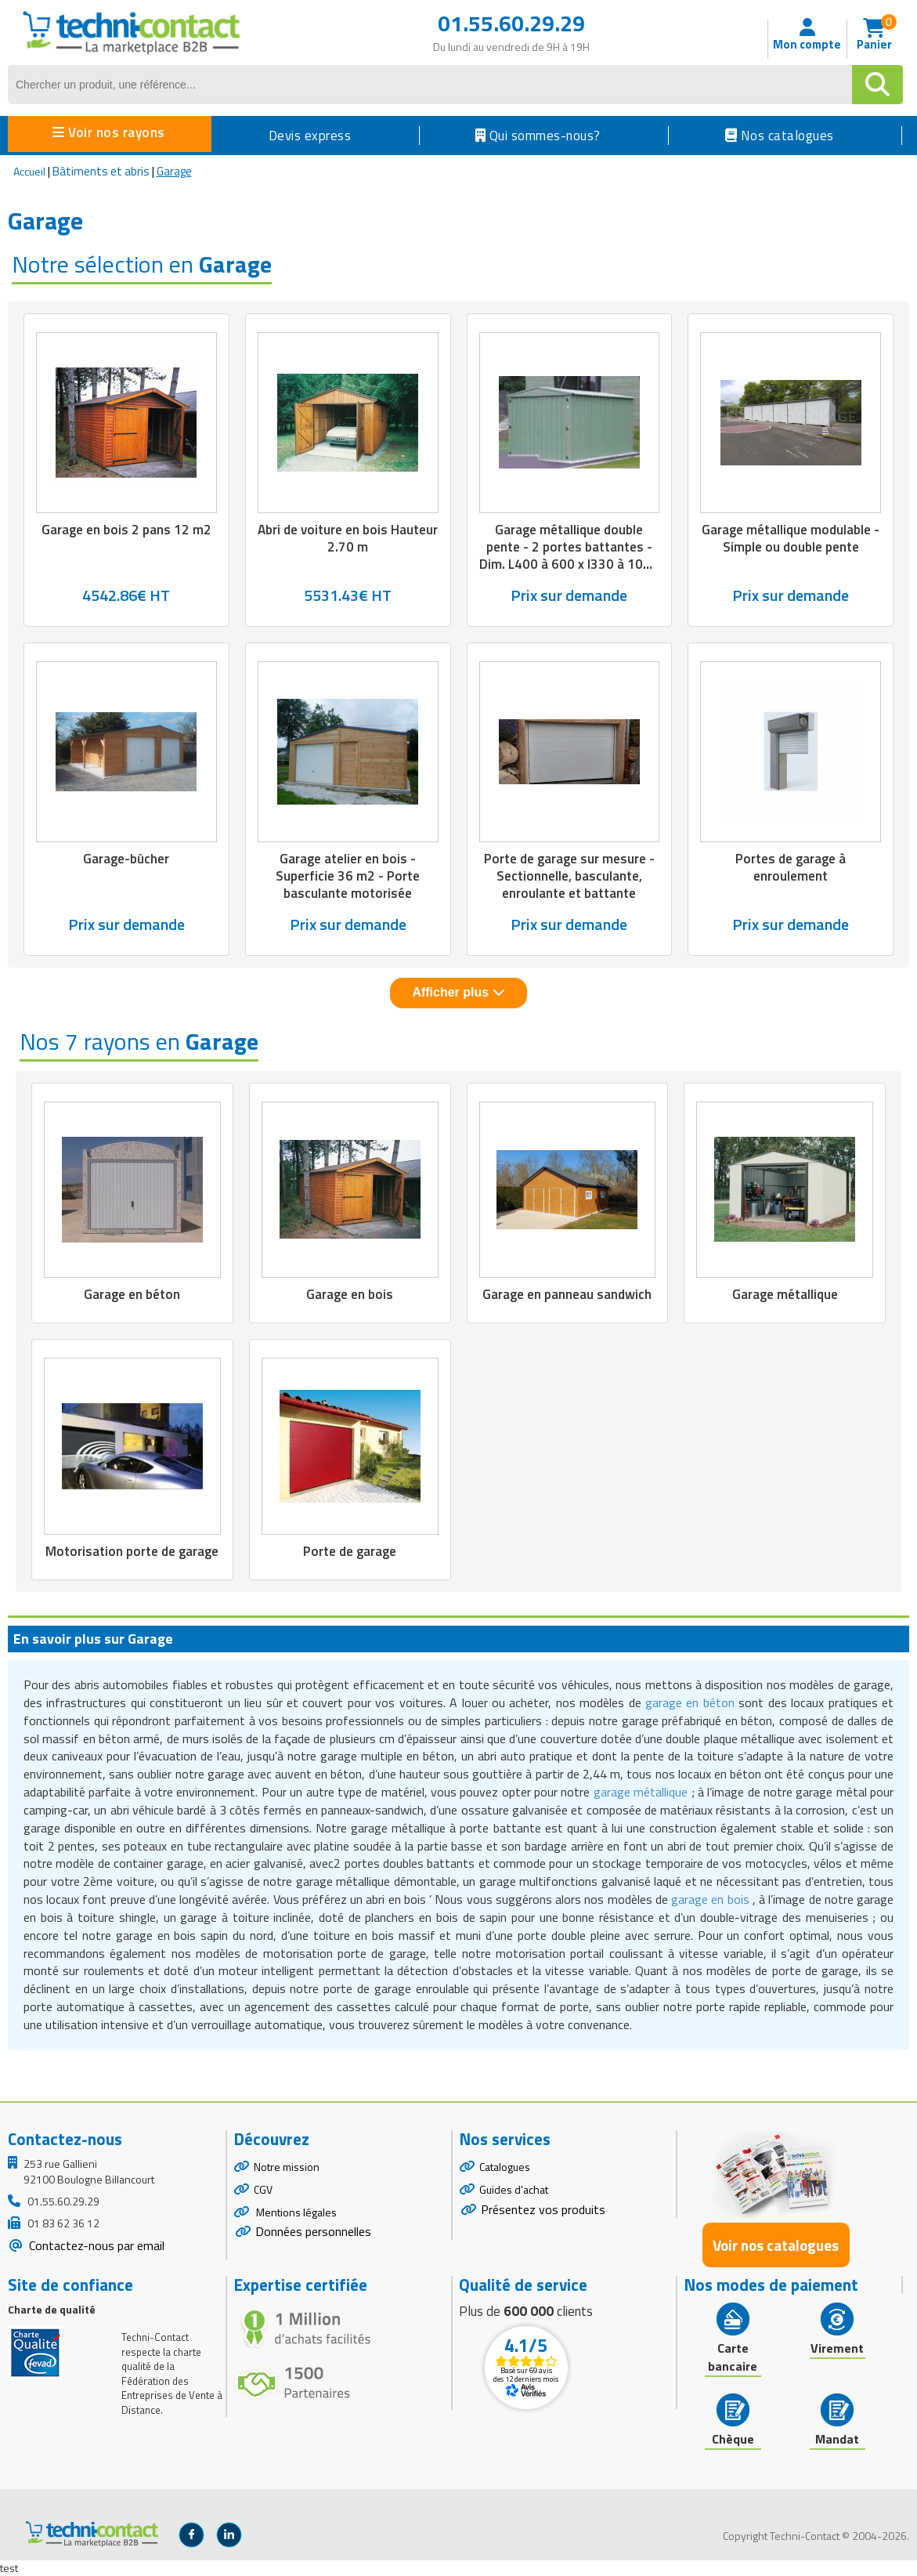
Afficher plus (458, 992)
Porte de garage (349, 1551)
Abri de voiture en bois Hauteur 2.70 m (348, 538)
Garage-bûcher (126, 858)
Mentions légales (295, 2212)
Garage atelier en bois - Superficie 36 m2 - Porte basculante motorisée (348, 875)
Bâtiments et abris (101, 171)
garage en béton (690, 1702)
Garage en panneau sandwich (567, 1294)
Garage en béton (132, 1294)
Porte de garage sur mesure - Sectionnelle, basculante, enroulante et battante (569, 875)
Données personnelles (313, 2231)
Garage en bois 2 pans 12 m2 (126, 529)
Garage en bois (349, 1294)
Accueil (29, 171)
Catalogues (504, 2166)
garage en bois (710, 1899)
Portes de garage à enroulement (790, 867)
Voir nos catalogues (776, 2245)
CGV (263, 2189)
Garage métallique (785, 1294)
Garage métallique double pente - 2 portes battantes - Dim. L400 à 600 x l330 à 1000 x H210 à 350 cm (569, 555)
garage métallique (641, 1791)
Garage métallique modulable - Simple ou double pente (790, 538)
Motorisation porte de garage (131, 1551)
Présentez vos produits (543, 2209)
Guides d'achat (513, 2189)
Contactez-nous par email (95, 2245)
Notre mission (287, 2166)
